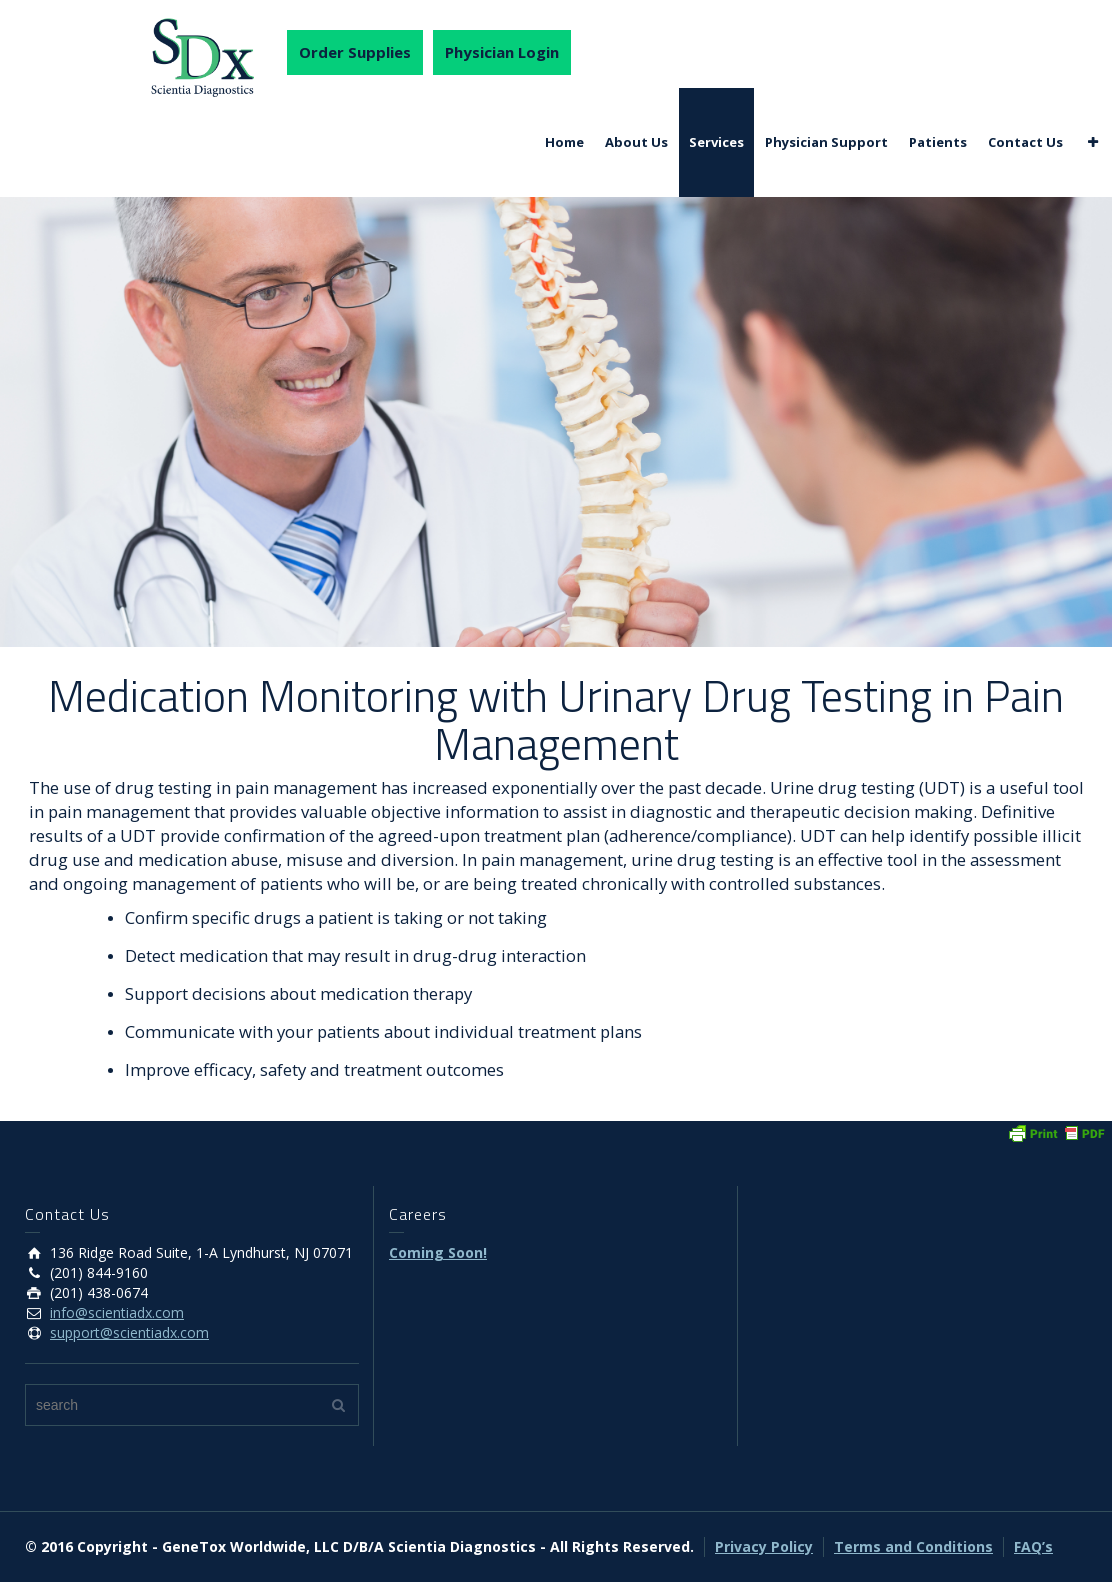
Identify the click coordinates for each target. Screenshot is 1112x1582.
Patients (938, 142)
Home (564, 142)
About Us (636, 142)
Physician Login (502, 52)
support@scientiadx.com (129, 1332)
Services (716, 142)
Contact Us (1025, 142)
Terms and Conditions (913, 1546)
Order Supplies (355, 52)
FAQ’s (1033, 1546)
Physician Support (826, 142)
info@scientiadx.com (117, 1312)
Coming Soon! (438, 1252)
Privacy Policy (764, 1546)
